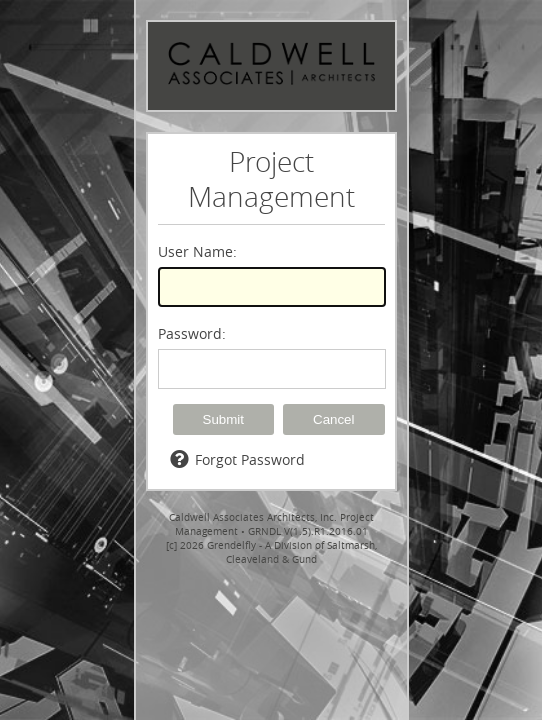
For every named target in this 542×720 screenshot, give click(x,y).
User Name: (197, 251)
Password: (192, 333)
